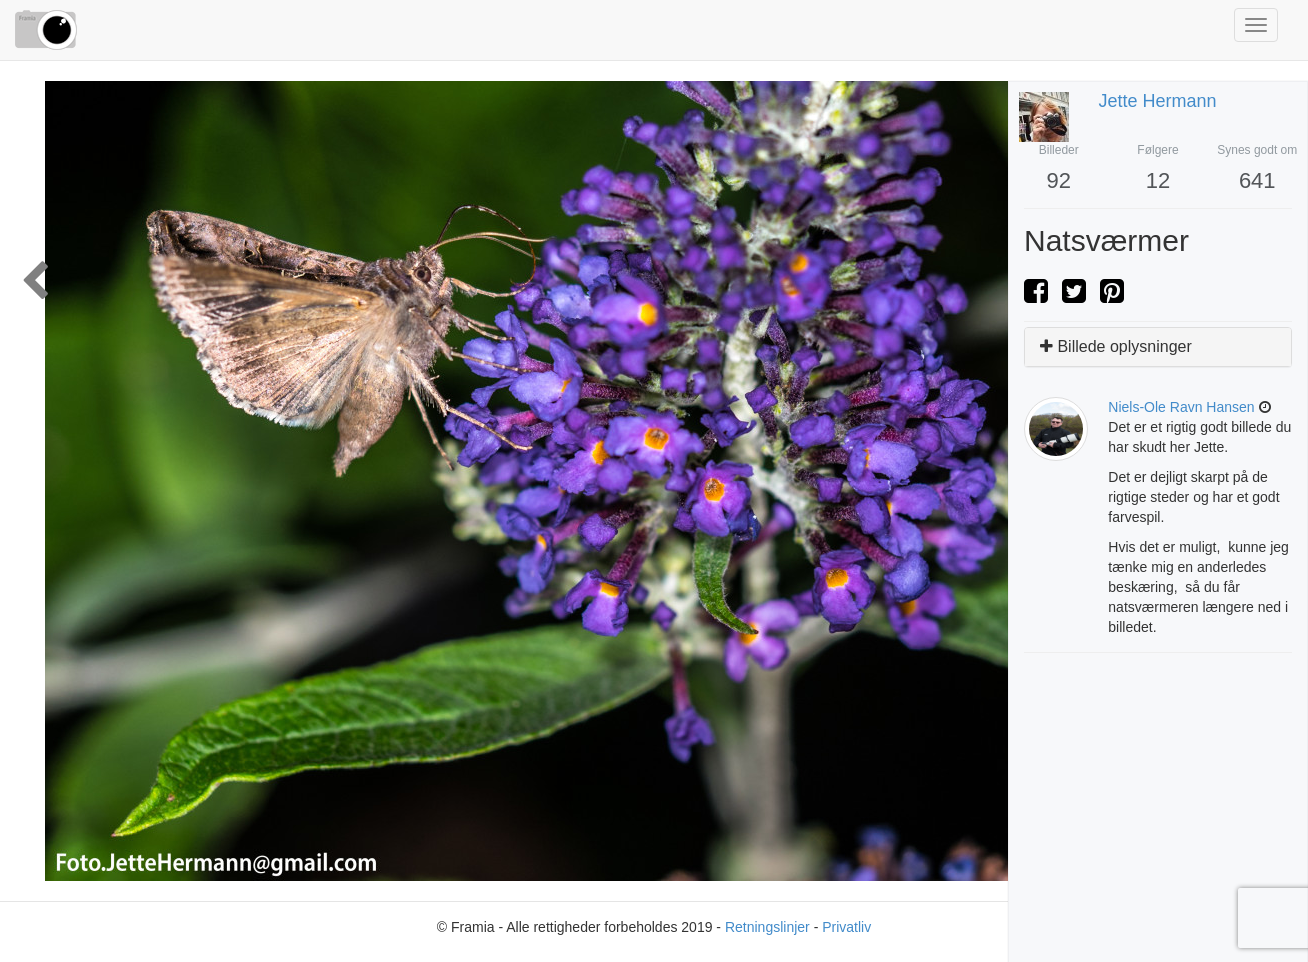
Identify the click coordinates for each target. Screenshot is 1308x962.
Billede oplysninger (1116, 346)
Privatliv (846, 927)
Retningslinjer (767, 927)
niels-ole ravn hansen (1181, 407)
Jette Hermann (1158, 101)
